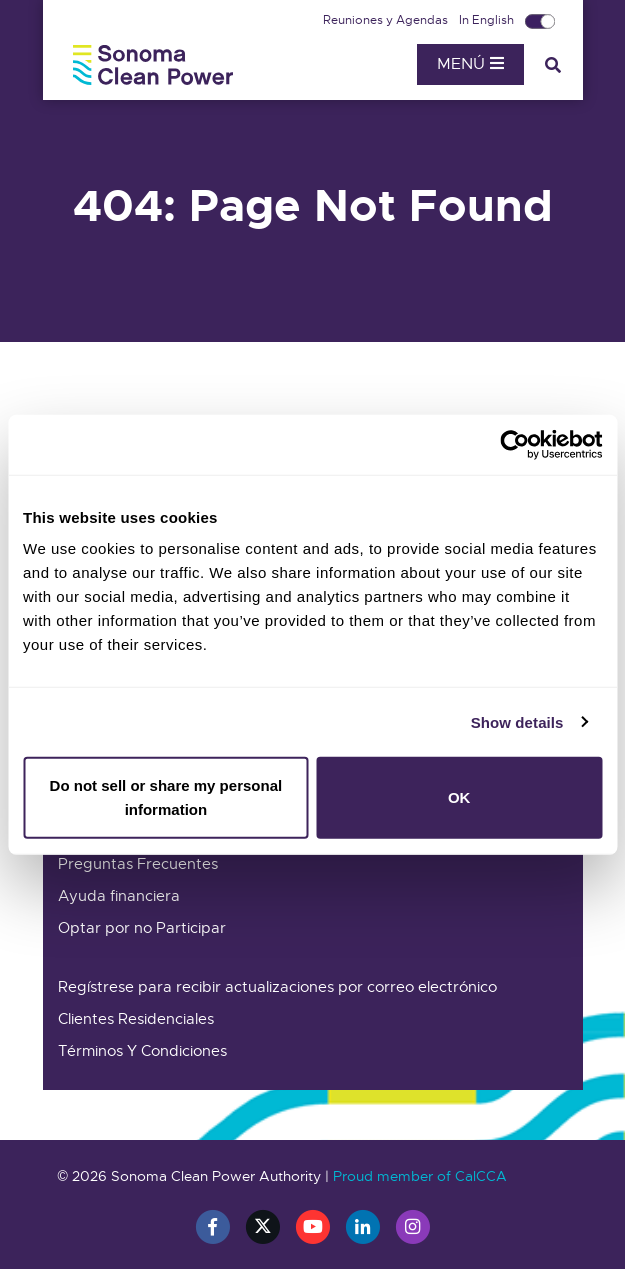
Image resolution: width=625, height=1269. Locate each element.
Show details (517, 721)
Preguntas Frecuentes (138, 864)
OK (459, 797)
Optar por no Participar (142, 928)
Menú (470, 64)
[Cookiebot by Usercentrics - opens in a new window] (514, 444)
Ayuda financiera (119, 896)
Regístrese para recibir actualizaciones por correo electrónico (277, 987)
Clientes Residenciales (136, 1019)
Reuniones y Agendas (387, 20)
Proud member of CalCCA (420, 1176)
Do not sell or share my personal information (166, 797)
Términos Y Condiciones (142, 1051)
